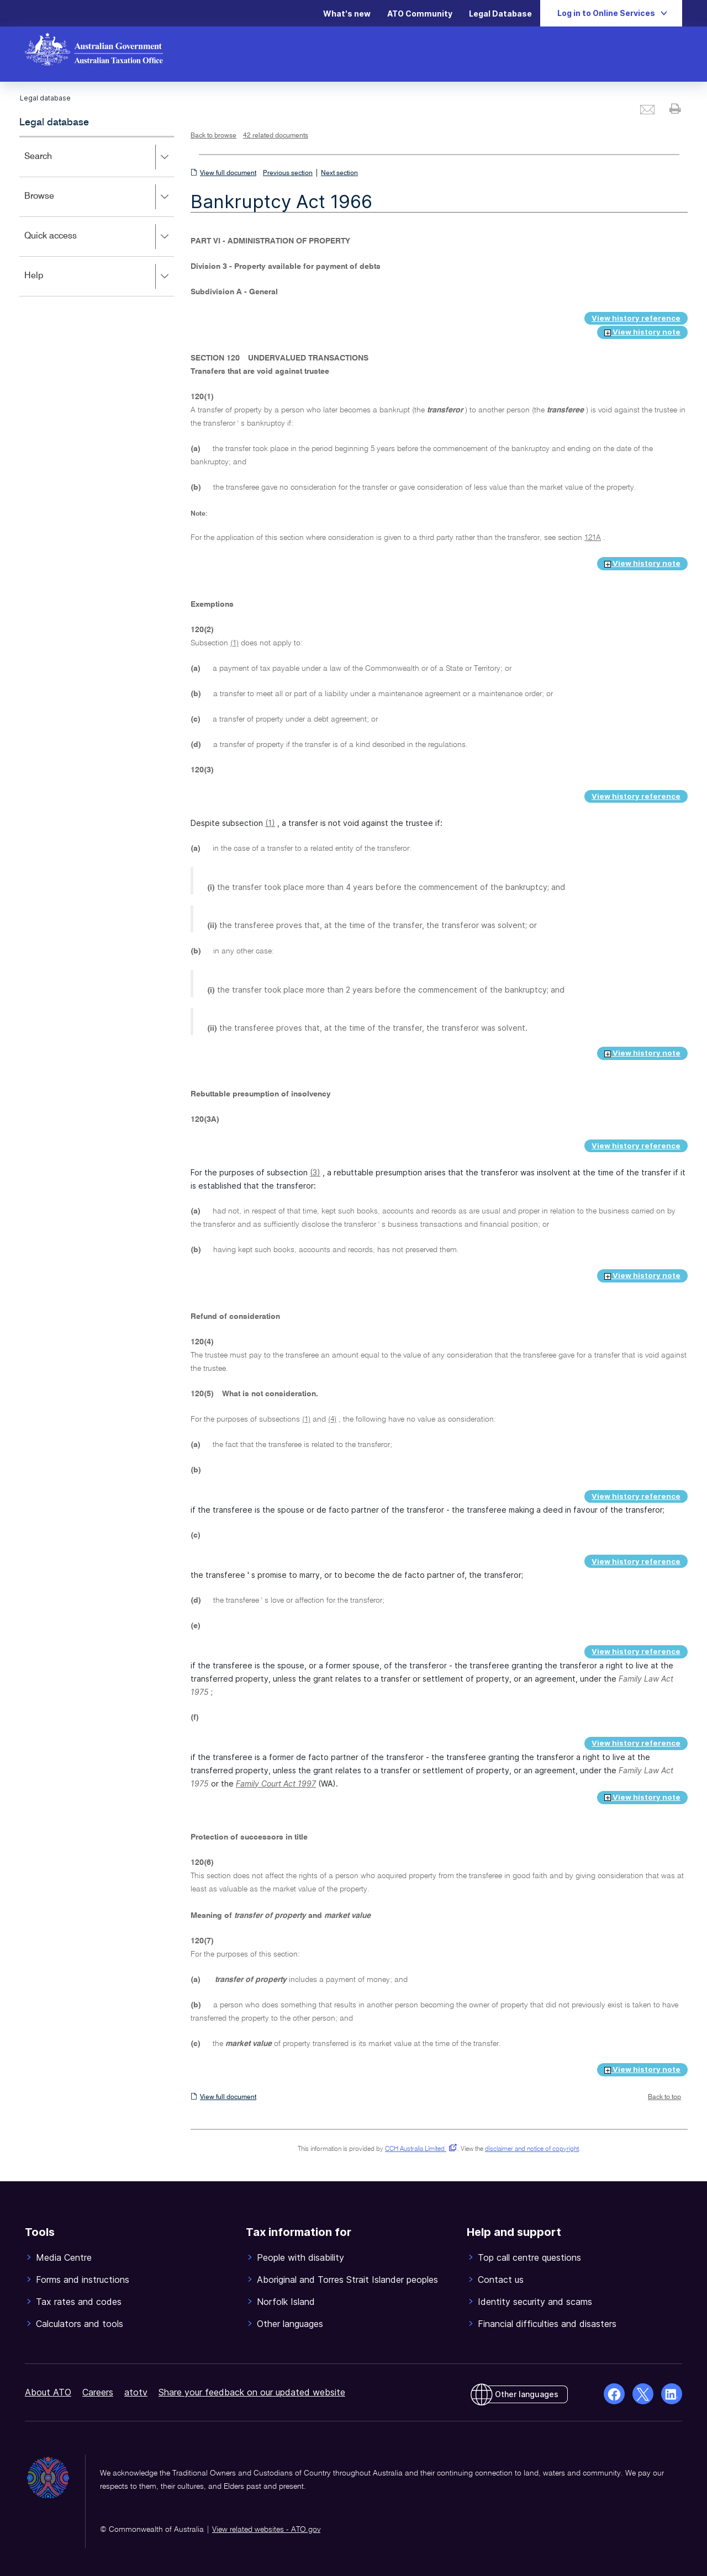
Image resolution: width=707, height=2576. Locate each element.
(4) (332, 1419)
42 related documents (275, 135)
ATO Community (419, 13)
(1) (234, 643)
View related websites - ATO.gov (266, 2529)
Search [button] (98, 157)
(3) (315, 1172)
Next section (339, 173)
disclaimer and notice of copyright (532, 2149)
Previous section (288, 173)
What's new (347, 13)
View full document (228, 173)
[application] (96, 216)
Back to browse (213, 135)
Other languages (526, 2394)
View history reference (636, 318)
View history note (642, 331)
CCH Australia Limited (419, 2149)
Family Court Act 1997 (276, 1783)
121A (592, 538)
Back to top (664, 2097)
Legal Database (500, 13)
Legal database (54, 123)
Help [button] (98, 276)
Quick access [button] (98, 237)
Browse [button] (98, 197)
